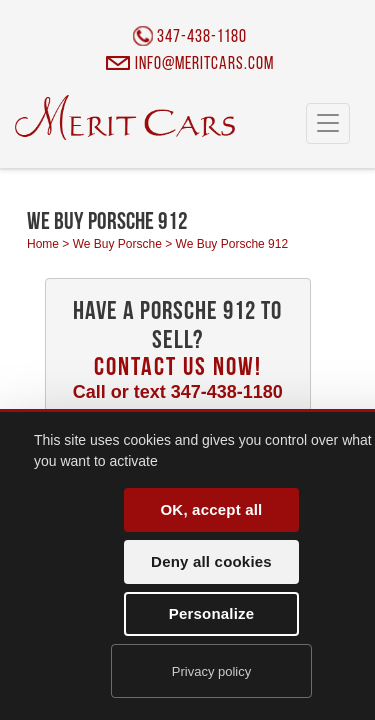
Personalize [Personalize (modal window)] (212, 613)
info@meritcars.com (204, 64)
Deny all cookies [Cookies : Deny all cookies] (211, 561)
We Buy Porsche (117, 244)
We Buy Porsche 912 (232, 244)
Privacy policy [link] (211, 671)
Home (43, 244)
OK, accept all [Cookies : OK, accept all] (211, 509)
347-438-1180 (202, 37)
